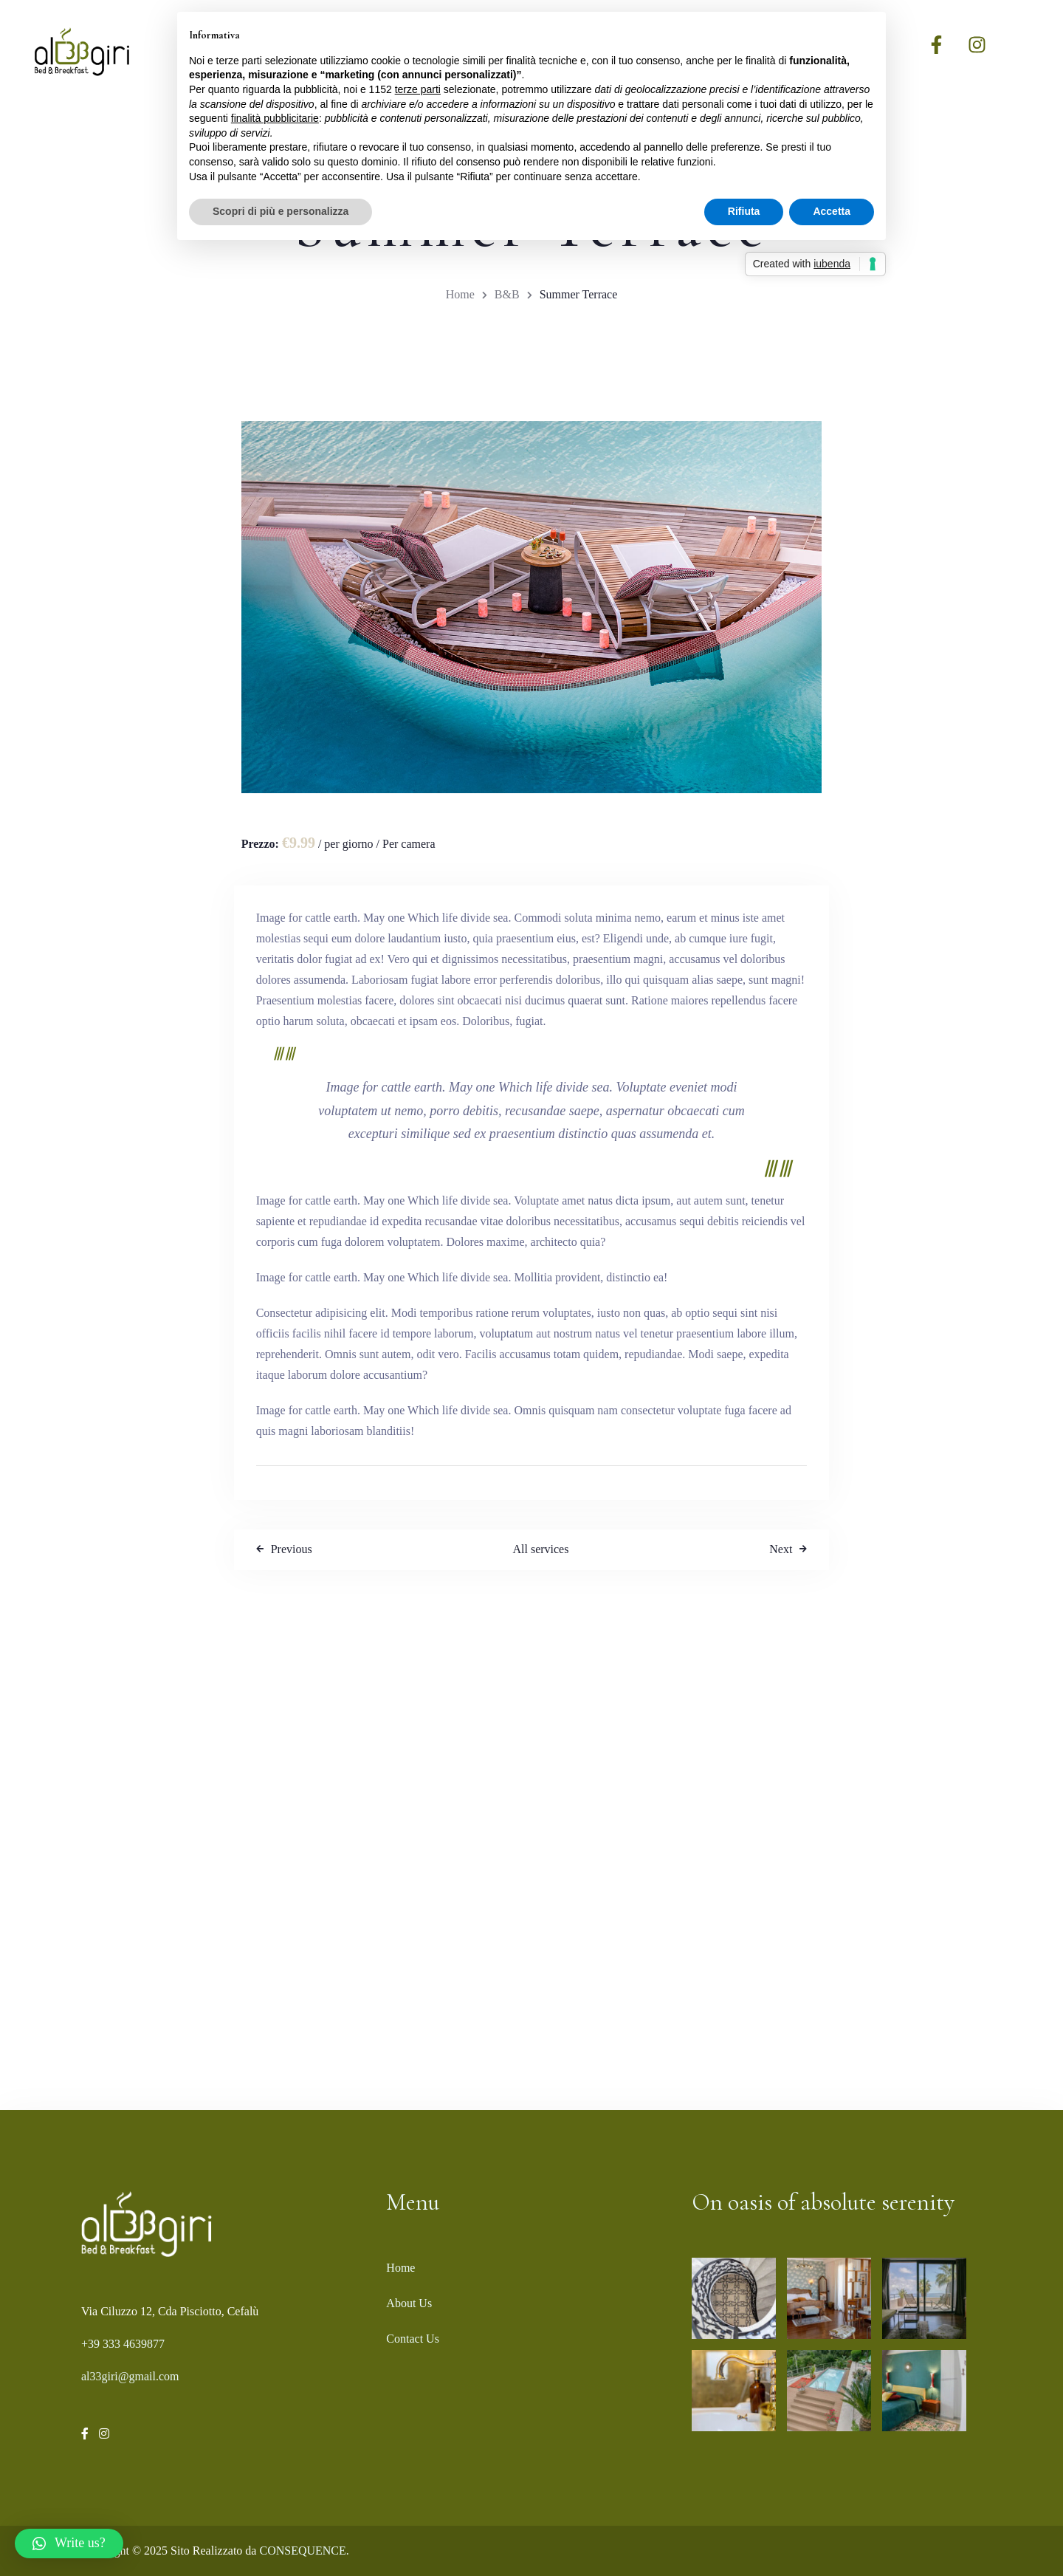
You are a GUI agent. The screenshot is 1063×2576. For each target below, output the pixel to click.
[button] (69, 2543)
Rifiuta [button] (744, 211)
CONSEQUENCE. (303, 2550)
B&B (507, 294)
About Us (409, 2303)
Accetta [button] (831, 211)
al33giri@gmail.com (130, 2376)
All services (540, 1549)
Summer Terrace (579, 294)
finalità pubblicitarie (275, 118)
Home (460, 294)
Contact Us (412, 2338)
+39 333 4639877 (123, 2343)
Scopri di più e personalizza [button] (280, 211)
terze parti (418, 89)
